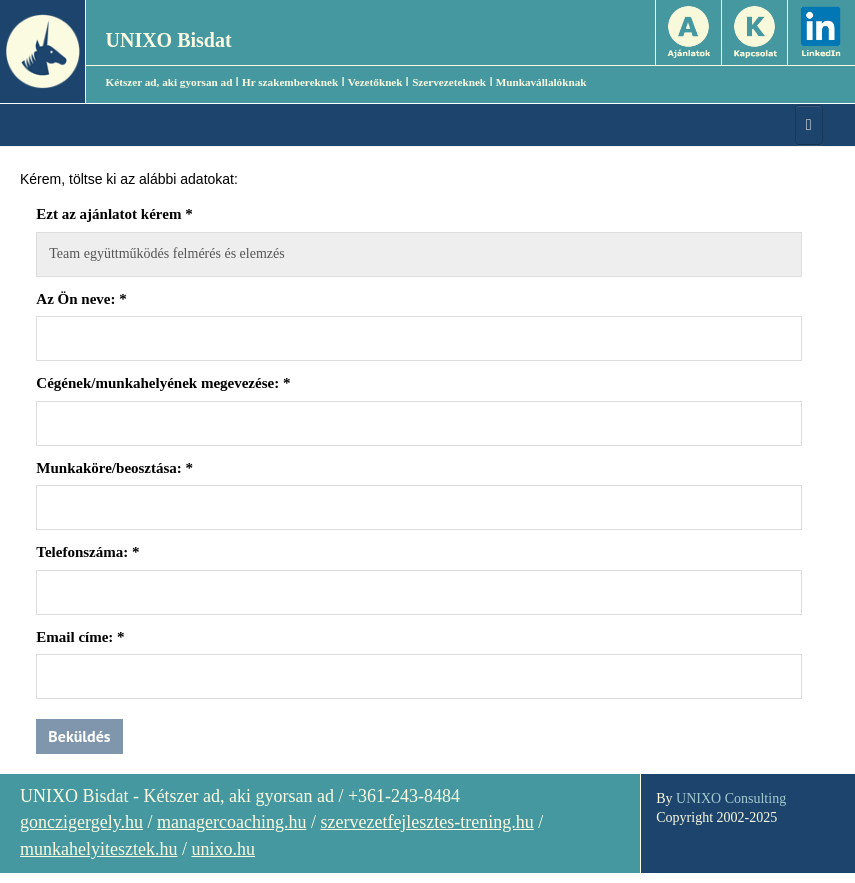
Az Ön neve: (81, 299)
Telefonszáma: (87, 552)
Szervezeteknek (449, 82)
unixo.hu (223, 849)
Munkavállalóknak (541, 82)
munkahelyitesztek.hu (98, 849)
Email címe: (80, 637)
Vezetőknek (375, 82)
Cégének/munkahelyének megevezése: (163, 383)
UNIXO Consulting (731, 798)
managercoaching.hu (231, 822)
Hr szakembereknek (290, 82)
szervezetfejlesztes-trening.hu (426, 822)
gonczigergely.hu (81, 822)
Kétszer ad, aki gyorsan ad (169, 82)
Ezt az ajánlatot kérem (114, 214)
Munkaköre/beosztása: (114, 468)
